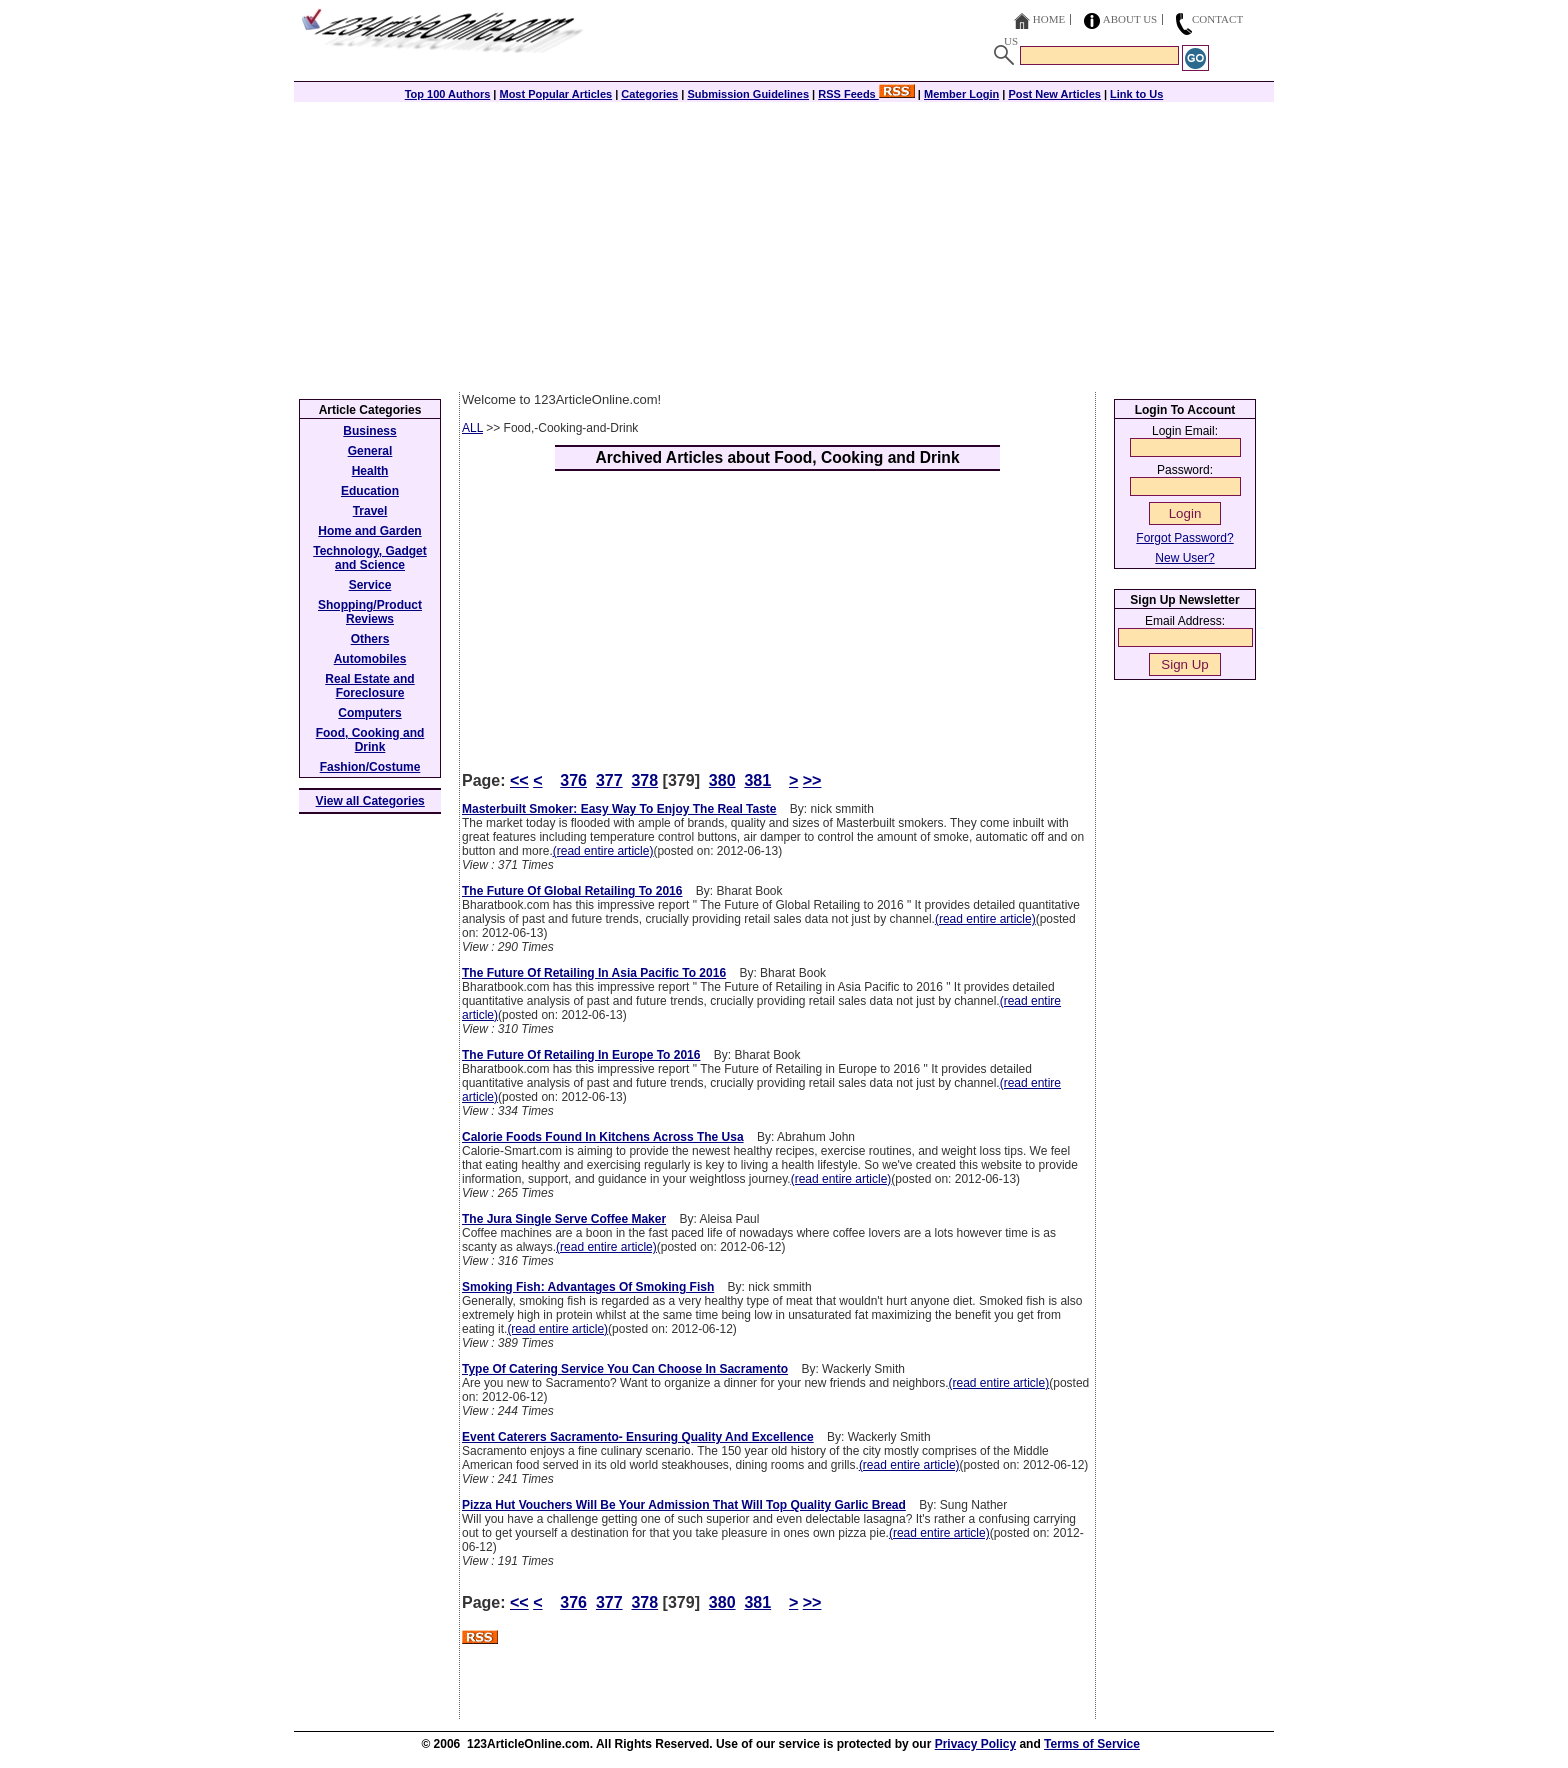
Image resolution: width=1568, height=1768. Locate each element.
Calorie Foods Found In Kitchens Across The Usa (603, 1137)
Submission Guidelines (748, 94)
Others (370, 639)
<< (519, 780)
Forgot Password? (1184, 538)
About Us (1130, 19)
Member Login (961, 94)
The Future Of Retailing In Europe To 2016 (581, 1055)
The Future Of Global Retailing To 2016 (572, 891)
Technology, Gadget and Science (370, 558)
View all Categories (370, 801)
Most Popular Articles (555, 94)
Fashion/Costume (370, 767)
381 (757, 780)
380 (722, 780)
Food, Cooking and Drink (370, 740)
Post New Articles (1054, 94)
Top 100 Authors (448, 94)
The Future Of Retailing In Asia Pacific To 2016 (594, 973)
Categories (649, 94)
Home (1049, 19)
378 (644, 780)
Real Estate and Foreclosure (369, 686)
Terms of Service (1092, 1744)
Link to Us (1136, 94)
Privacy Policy (975, 1744)
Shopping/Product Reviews (370, 612)
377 (609, 780)
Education (370, 491)
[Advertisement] (784, 242)
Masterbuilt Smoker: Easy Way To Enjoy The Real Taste (619, 809)
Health (370, 471)
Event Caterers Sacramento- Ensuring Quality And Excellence (638, 1437)
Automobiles (370, 659)
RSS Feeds (866, 94)
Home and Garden (369, 531)
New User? (1184, 558)
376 (573, 780)
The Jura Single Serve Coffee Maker (564, 1219)
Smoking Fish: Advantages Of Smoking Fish (588, 1287)
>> (812, 780)
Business (369, 431)
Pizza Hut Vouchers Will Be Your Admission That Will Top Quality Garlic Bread (684, 1505)
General (370, 451)
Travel (370, 511)
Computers (369, 713)
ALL (472, 428)
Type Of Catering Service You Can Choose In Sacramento (625, 1369)
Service (370, 585)
